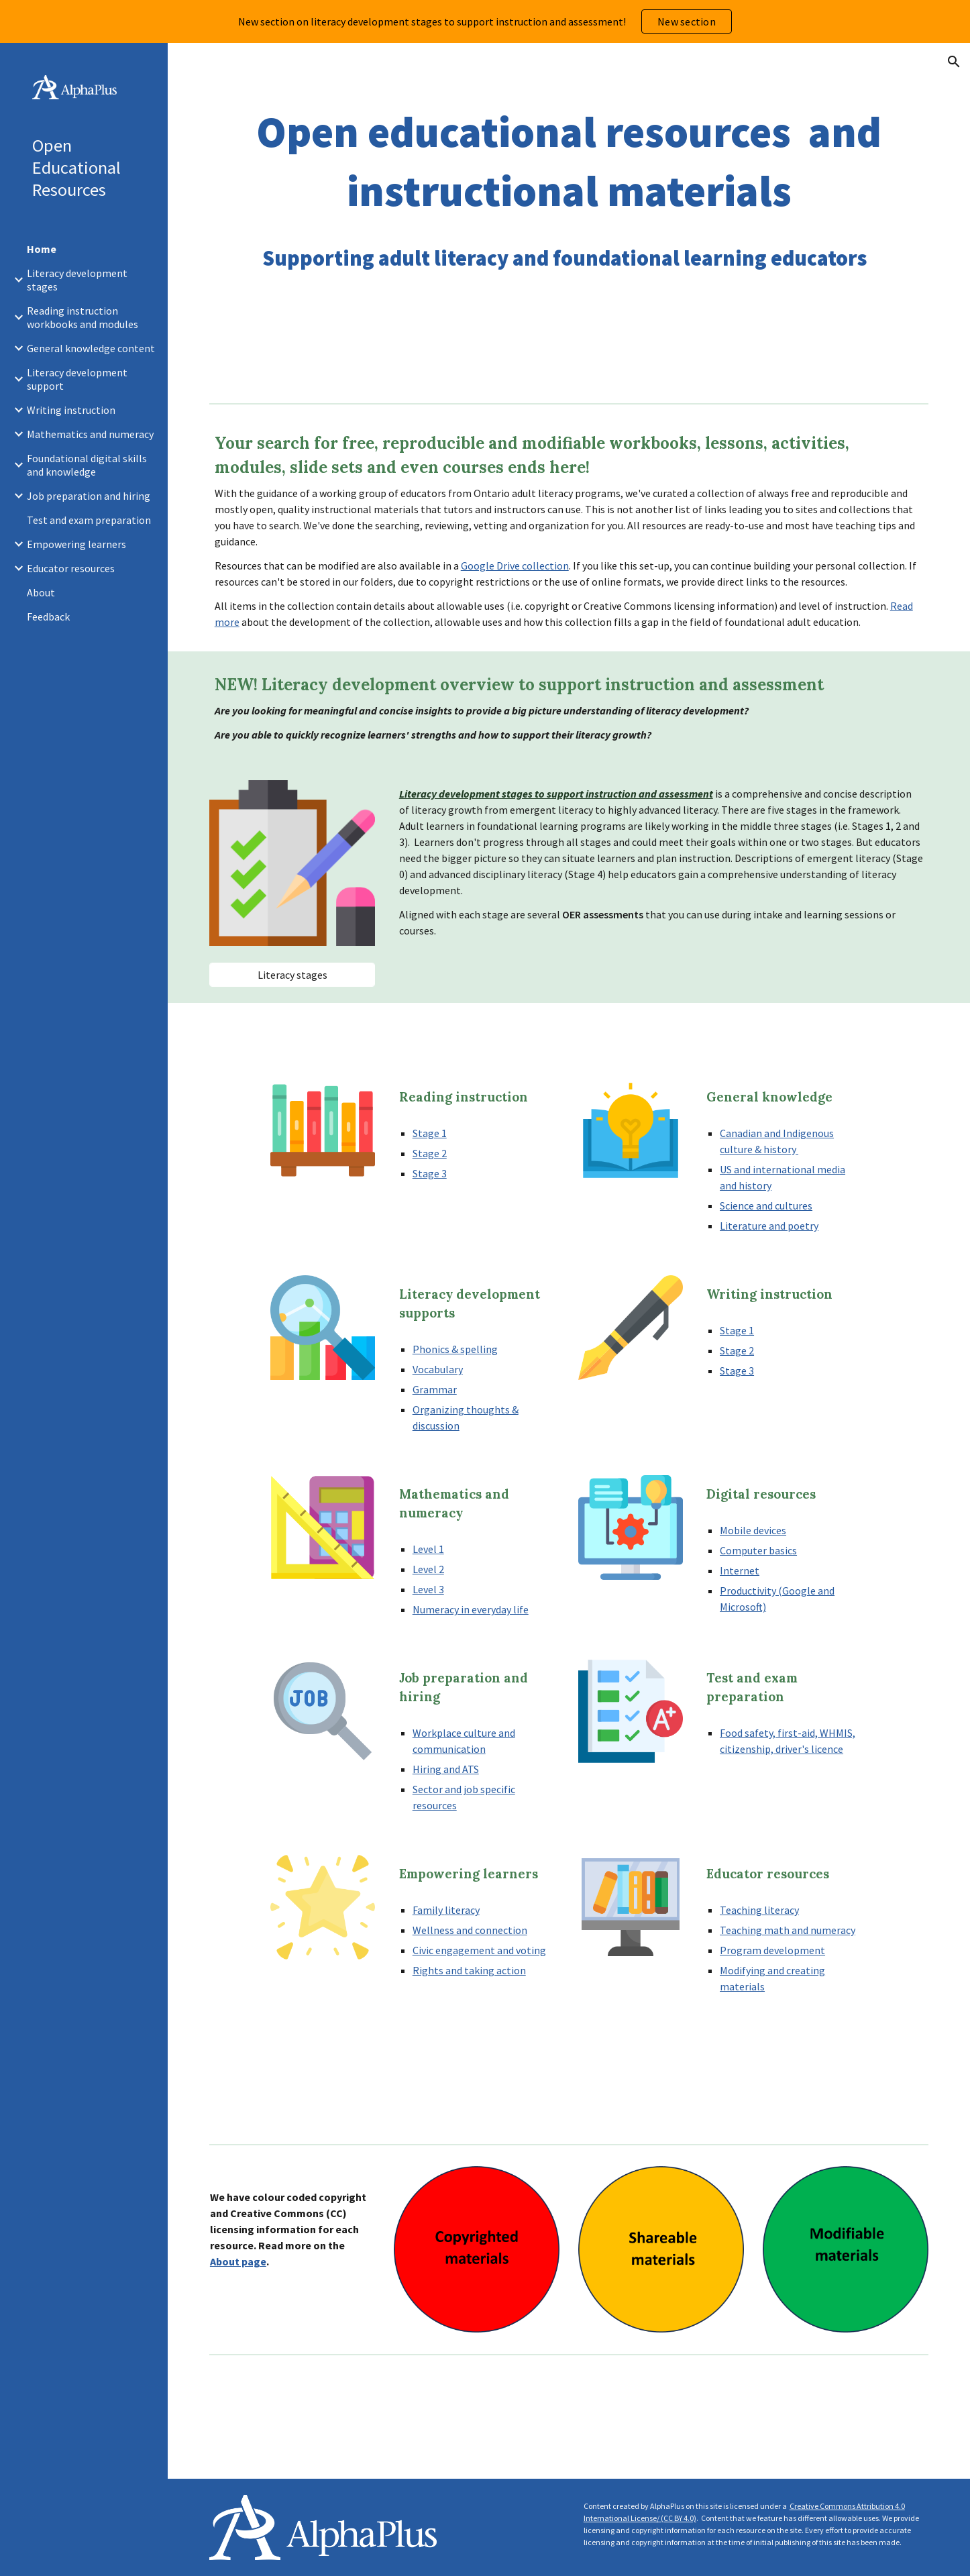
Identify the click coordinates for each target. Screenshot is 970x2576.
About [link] (41, 592)
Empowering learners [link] (76, 544)
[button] (954, 62)
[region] (485, 21)
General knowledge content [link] (91, 348)
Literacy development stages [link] (77, 279)
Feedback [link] (48, 616)
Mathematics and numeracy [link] (90, 434)
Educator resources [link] (71, 568)
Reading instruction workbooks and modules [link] (82, 317)
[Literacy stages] (292, 974)
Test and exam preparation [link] (89, 520)
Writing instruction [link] (71, 410)
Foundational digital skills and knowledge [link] (87, 464)
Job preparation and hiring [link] (88, 495)
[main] (569, 191)
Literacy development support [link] (77, 379)
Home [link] (41, 249)
